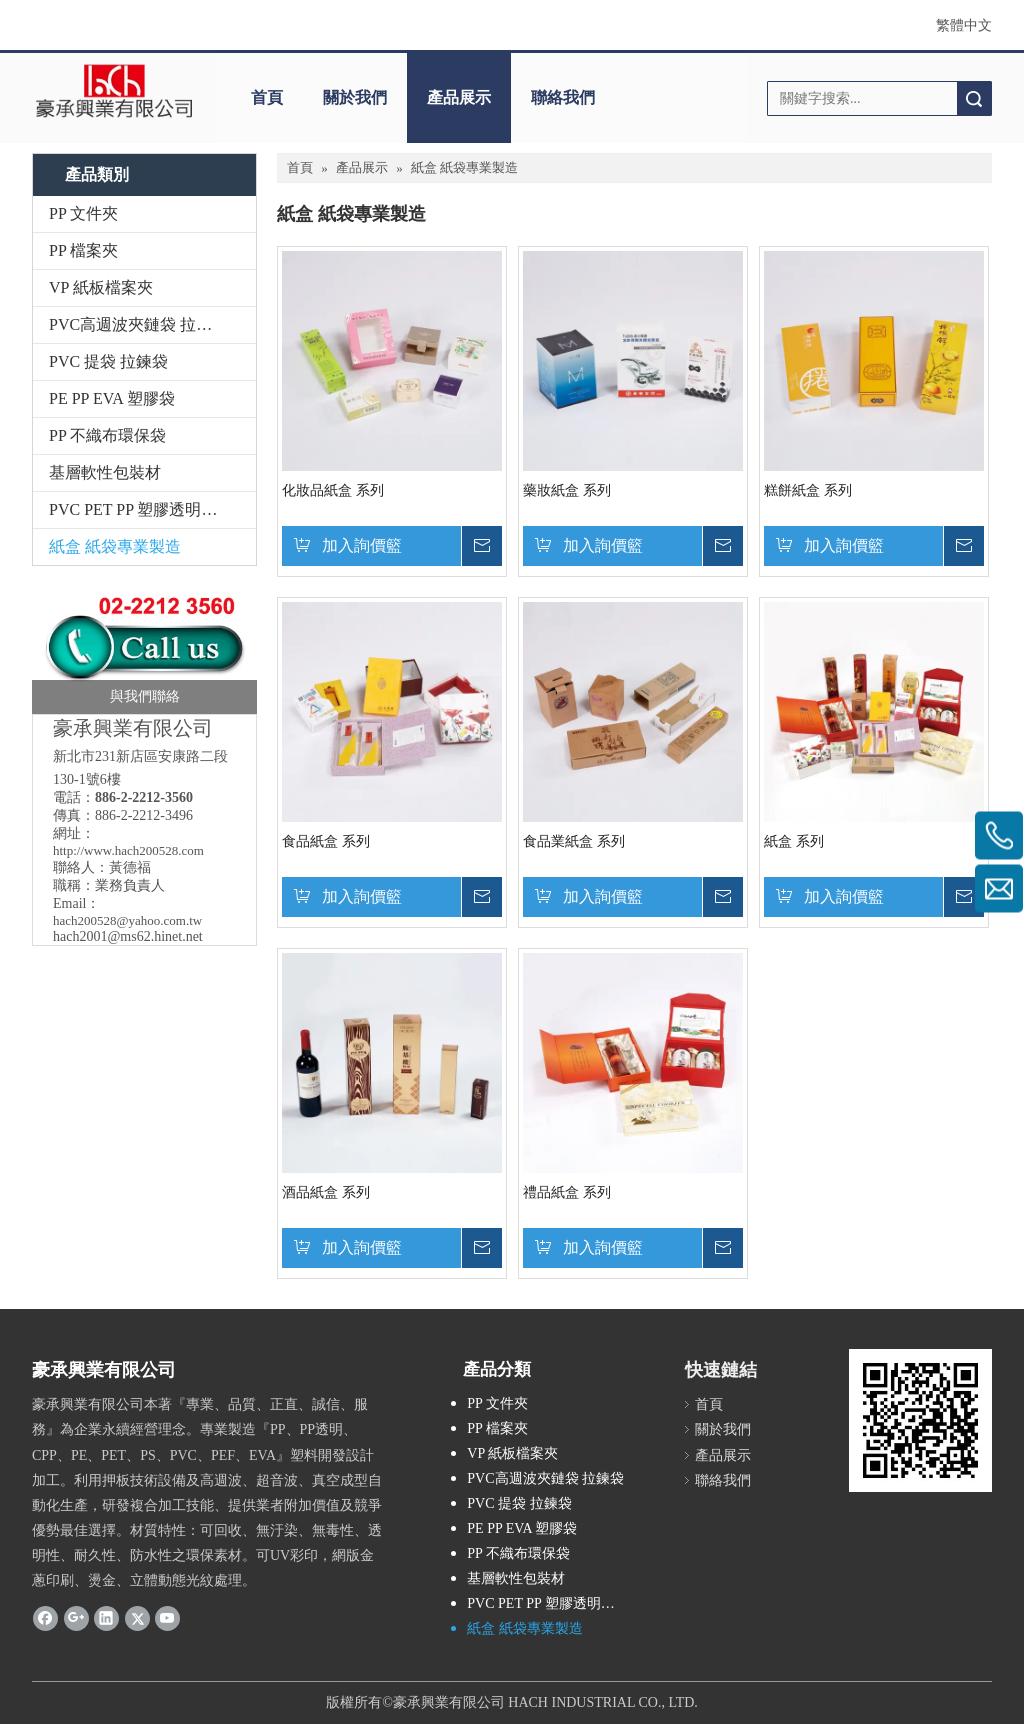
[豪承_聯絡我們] (144, 645)
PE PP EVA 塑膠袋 (112, 398)
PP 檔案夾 (83, 250)
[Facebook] (45, 1618)
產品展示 (459, 97)
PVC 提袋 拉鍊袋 (108, 361)
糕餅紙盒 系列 (808, 490)
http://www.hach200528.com (128, 850)
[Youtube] (167, 1618)
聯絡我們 (563, 97)
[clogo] (114, 91)
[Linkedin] (106, 1618)
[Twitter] (137, 1618)
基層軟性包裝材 (105, 472)
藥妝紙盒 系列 (567, 490)
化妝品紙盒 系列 (333, 490)
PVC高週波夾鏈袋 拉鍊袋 (138, 324)
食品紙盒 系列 (326, 841)
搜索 (974, 98)
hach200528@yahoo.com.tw (127, 920)
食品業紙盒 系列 (574, 841)
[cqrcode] (920, 1420)
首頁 (267, 97)
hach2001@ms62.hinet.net (128, 936)
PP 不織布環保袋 (107, 435)
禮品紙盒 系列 (567, 1192)
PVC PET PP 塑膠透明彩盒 (141, 509)
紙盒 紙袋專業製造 (115, 546)
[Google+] (76, 1618)
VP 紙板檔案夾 (101, 287)
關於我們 (355, 97)
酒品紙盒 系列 (326, 1192)
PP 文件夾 (83, 213)
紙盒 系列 (794, 841)
